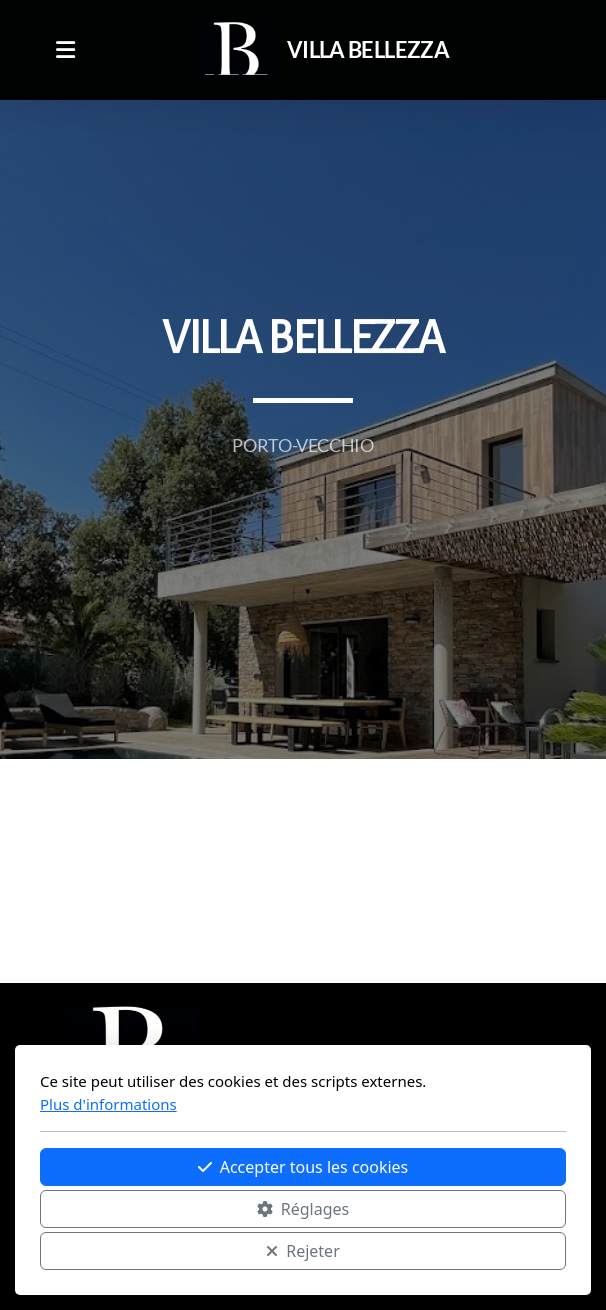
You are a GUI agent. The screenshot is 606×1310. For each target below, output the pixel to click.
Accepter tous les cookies (303, 1167)
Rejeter (303, 1251)
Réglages (303, 1209)
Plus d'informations (108, 1104)
